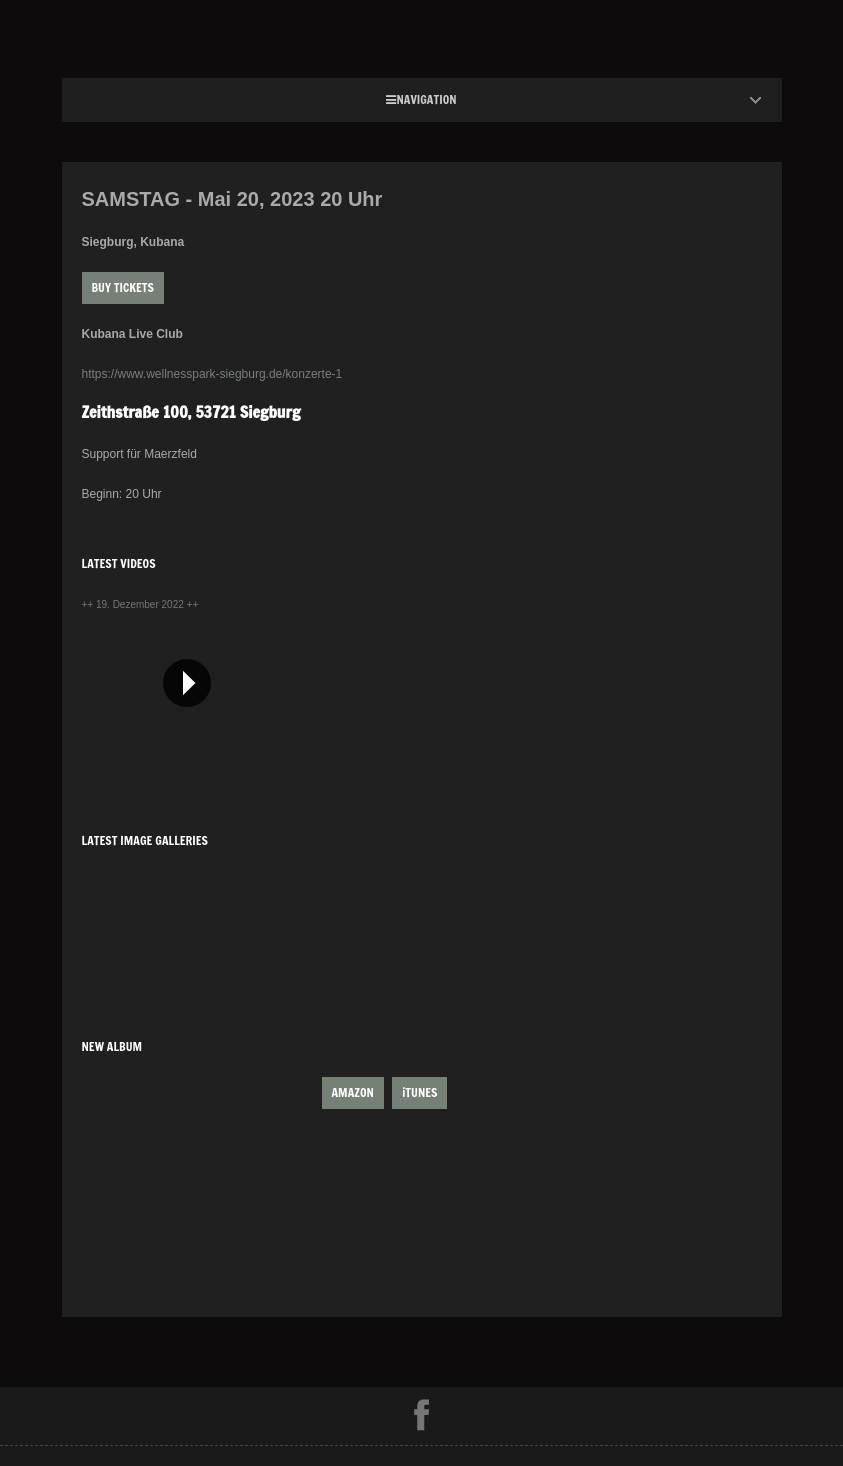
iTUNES (419, 1092)
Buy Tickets (123, 287)
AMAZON (353, 1092)
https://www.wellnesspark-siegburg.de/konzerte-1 (212, 374)
